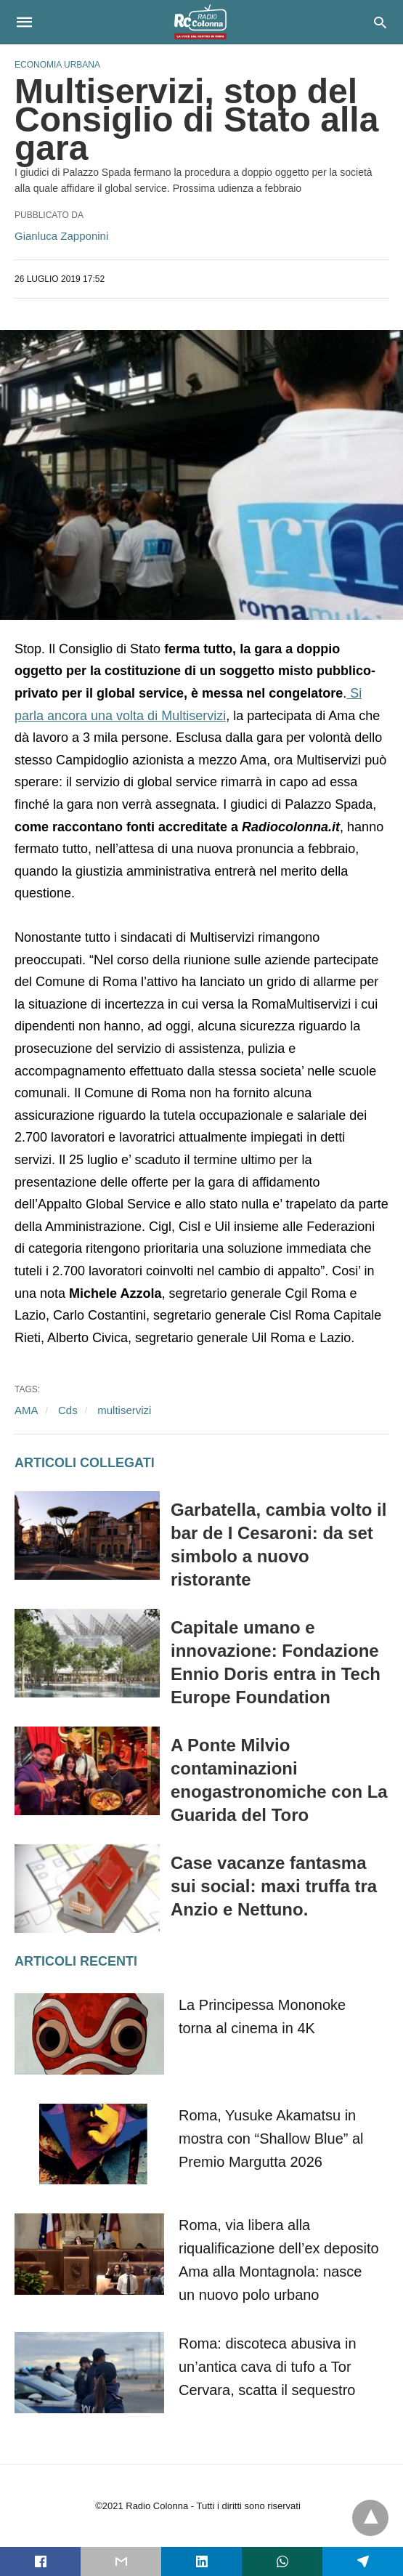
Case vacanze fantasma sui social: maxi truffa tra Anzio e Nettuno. (274, 1886)
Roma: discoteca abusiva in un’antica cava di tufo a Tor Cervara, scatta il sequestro (268, 2366)
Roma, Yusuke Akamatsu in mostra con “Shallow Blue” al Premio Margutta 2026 (271, 2138)
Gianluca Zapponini (61, 236)
